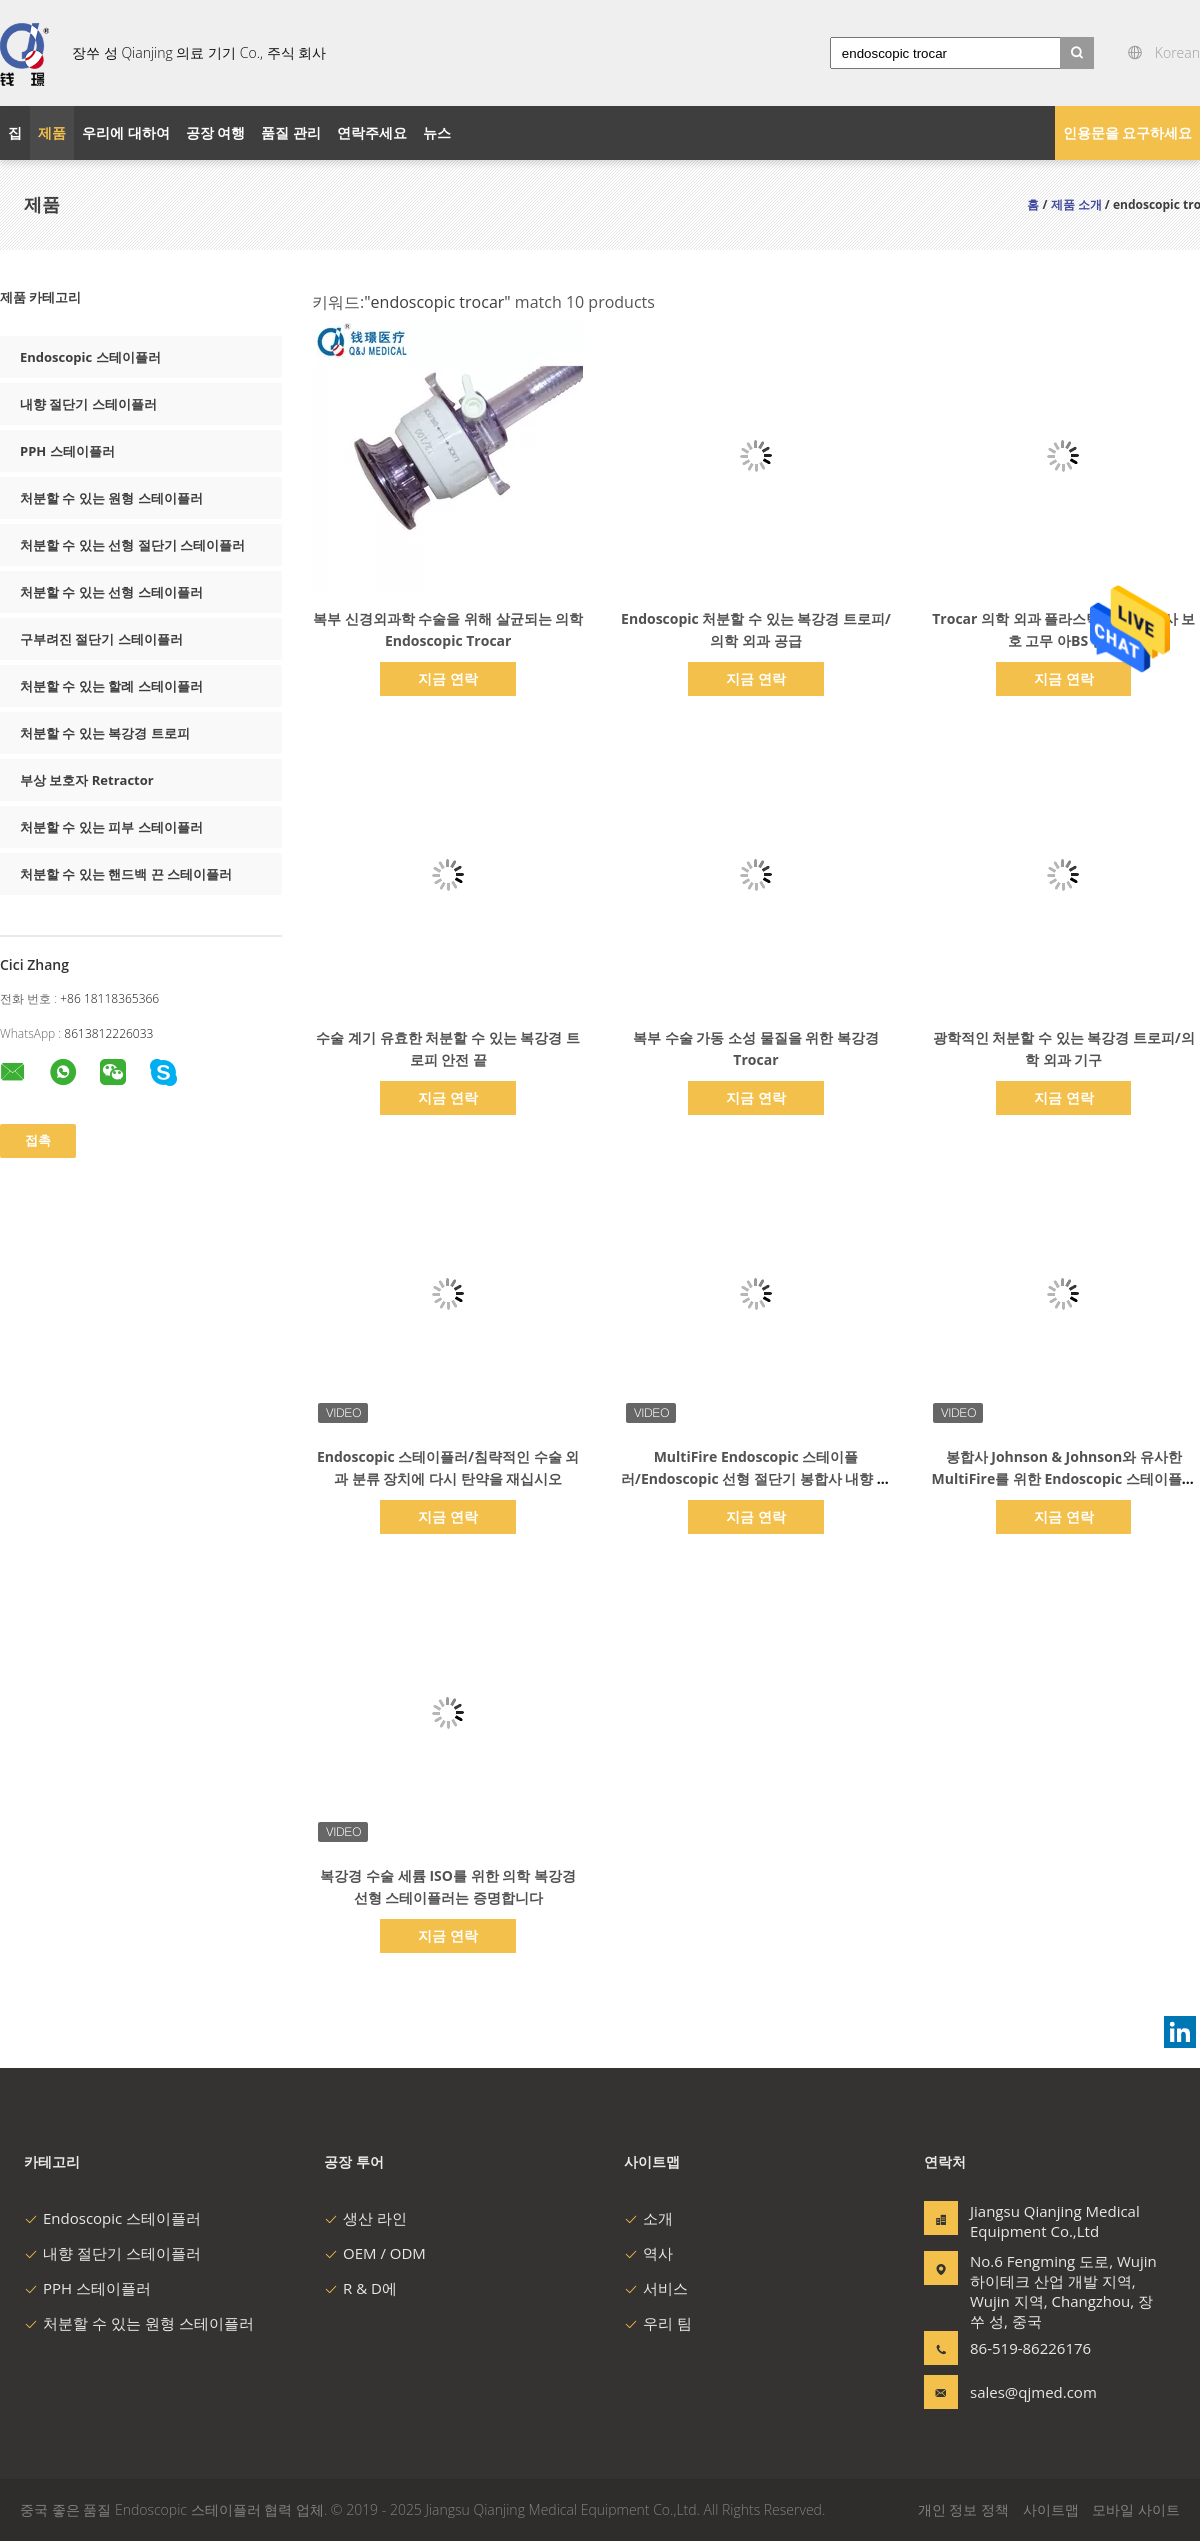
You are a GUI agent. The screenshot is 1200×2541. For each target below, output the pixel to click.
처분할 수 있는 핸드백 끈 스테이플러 (126, 874)
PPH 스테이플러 (67, 451)
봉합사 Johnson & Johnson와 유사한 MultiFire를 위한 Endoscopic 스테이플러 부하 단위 (1064, 1478)
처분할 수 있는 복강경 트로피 (105, 733)
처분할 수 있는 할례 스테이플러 (111, 686)
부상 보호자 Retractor (87, 780)
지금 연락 (448, 678)
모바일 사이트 (1136, 2509)
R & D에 (360, 2288)
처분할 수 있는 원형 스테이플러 (111, 498)
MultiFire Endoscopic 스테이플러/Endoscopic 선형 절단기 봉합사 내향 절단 (756, 1478)
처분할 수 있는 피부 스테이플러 (111, 827)
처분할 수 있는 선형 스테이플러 (111, 592)
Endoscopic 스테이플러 (90, 357)
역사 (648, 2253)
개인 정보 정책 (963, 2509)
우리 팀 (658, 2323)
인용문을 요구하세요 (1128, 132)
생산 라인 (365, 2218)
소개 (648, 2218)
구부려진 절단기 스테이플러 (101, 639)
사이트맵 (1051, 2509)
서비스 (656, 2288)
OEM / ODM (375, 2253)
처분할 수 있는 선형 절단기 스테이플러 (132, 545)
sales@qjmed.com (1033, 2392)
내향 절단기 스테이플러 (88, 404)
